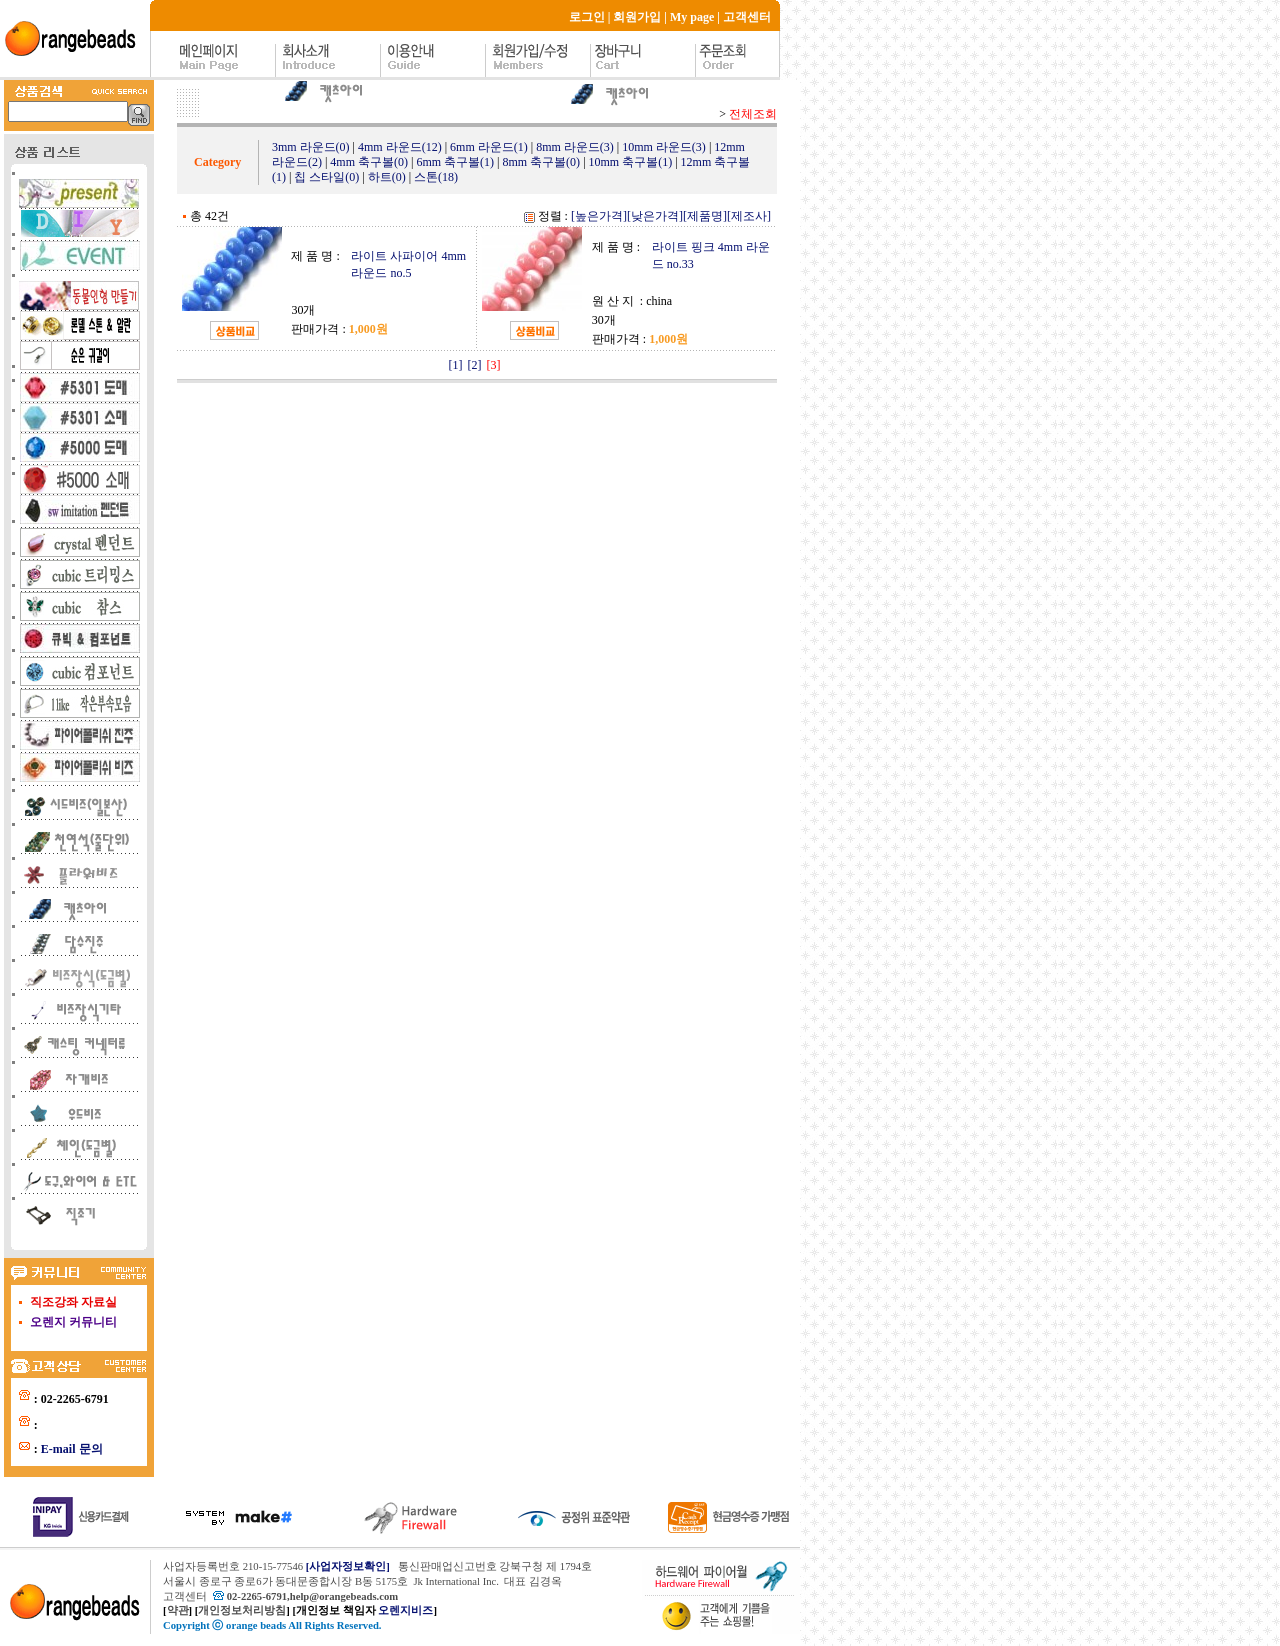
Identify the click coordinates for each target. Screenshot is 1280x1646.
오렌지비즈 (405, 1610)
